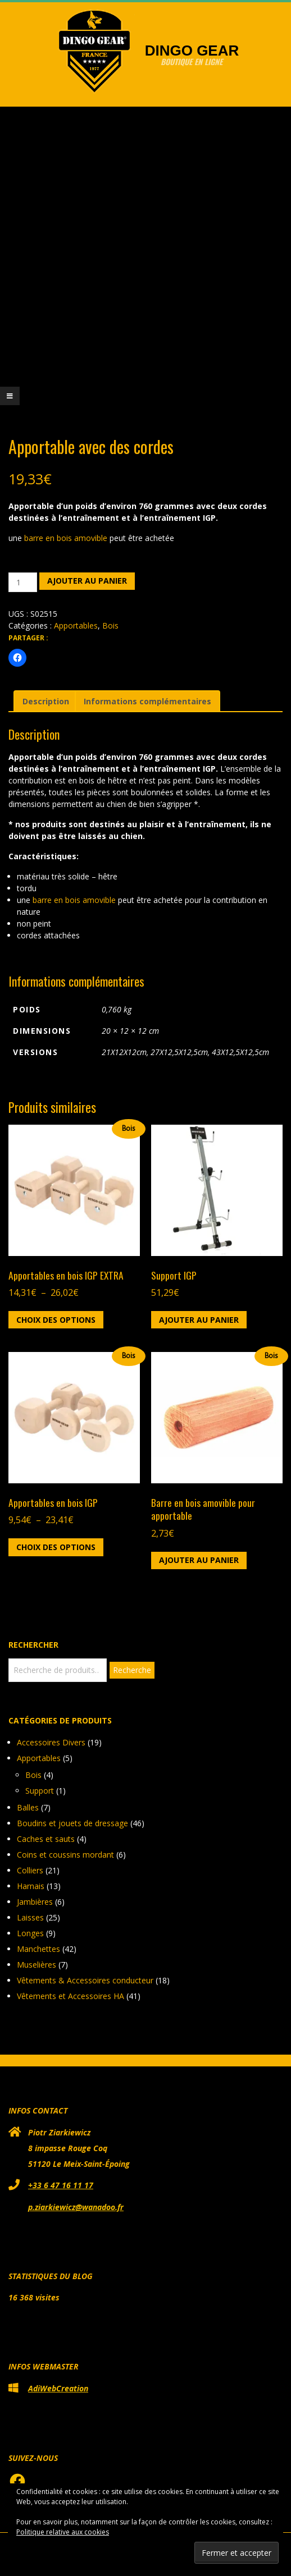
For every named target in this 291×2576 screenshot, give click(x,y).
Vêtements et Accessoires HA (70, 1996)
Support (39, 1790)
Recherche (132, 1670)
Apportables (76, 625)
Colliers (30, 1870)
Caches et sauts (46, 1839)
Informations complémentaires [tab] (147, 701)
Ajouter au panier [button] (199, 1319)
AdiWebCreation (58, 2388)
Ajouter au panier (87, 580)
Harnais (30, 1886)
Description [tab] (45, 701)
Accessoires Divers (51, 1742)
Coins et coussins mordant (65, 1854)
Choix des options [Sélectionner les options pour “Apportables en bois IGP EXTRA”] (56, 1319)
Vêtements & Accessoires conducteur (85, 1980)
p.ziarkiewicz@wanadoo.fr (76, 2207)
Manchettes (38, 1949)
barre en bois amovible (67, 538)
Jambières (35, 1901)
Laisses (30, 1917)
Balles (28, 1807)
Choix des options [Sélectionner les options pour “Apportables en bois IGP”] (56, 1547)
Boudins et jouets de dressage (72, 1823)
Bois (110, 625)
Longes (30, 1933)
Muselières (36, 1964)
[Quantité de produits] (22, 582)
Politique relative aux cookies (62, 2532)
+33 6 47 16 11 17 (60, 2185)
